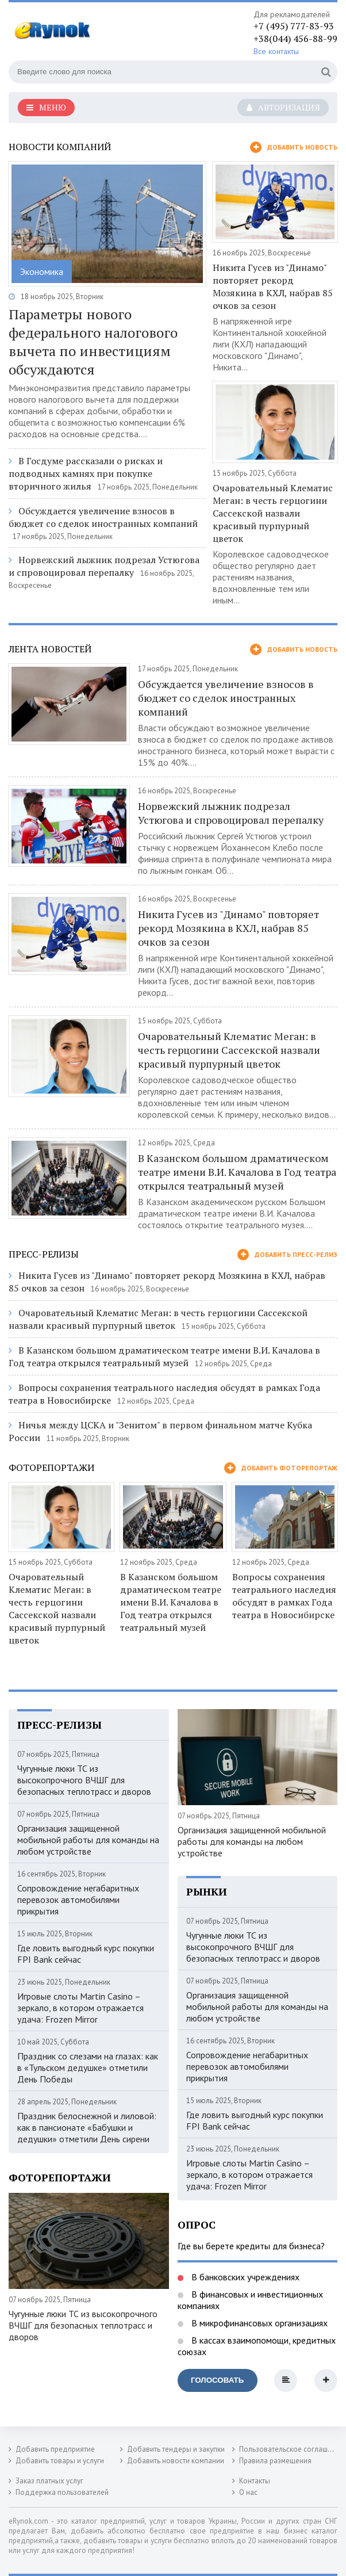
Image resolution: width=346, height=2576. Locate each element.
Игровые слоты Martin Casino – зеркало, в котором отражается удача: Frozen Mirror (80, 2007)
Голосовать (217, 2380)
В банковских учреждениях (244, 2277)
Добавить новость (293, 147)
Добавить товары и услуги (60, 2461)
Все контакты (276, 51)
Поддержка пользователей (62, 2492)
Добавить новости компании (175, 2461)
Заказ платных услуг (49, 2481)
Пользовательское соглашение (291, 2449)
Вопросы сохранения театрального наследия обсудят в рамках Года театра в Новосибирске (284, 1595)
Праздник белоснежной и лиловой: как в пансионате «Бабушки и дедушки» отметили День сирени (86, 2127)
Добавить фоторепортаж (280, 1468)
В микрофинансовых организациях (258, 2323)
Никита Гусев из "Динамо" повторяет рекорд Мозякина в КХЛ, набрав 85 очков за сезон (273, 286)
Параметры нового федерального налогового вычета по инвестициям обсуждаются (93, 342)
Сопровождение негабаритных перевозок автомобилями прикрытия (78, 1899)
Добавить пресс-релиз (287, 1254)
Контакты (254, 2481)
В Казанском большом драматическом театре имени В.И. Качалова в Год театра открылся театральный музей (237, 1172)
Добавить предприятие (55, 2449)
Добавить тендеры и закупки (176, 2449)
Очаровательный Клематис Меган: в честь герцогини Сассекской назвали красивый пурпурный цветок (273, 513)
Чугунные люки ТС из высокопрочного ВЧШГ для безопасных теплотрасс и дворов (84, 1780)
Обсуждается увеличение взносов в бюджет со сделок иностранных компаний (103, 517)
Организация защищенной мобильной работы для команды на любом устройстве (88, 1839)
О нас (248, 2492)
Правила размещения (275, 2461)
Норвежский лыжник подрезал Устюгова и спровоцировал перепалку (104, 566)
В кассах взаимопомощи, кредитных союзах (257, 2345)
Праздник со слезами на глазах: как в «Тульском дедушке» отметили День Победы (87, 2067)
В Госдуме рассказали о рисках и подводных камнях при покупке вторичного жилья (86, 473)
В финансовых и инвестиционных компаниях (250, 2299)
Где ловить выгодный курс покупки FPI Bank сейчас (85, 1953)
